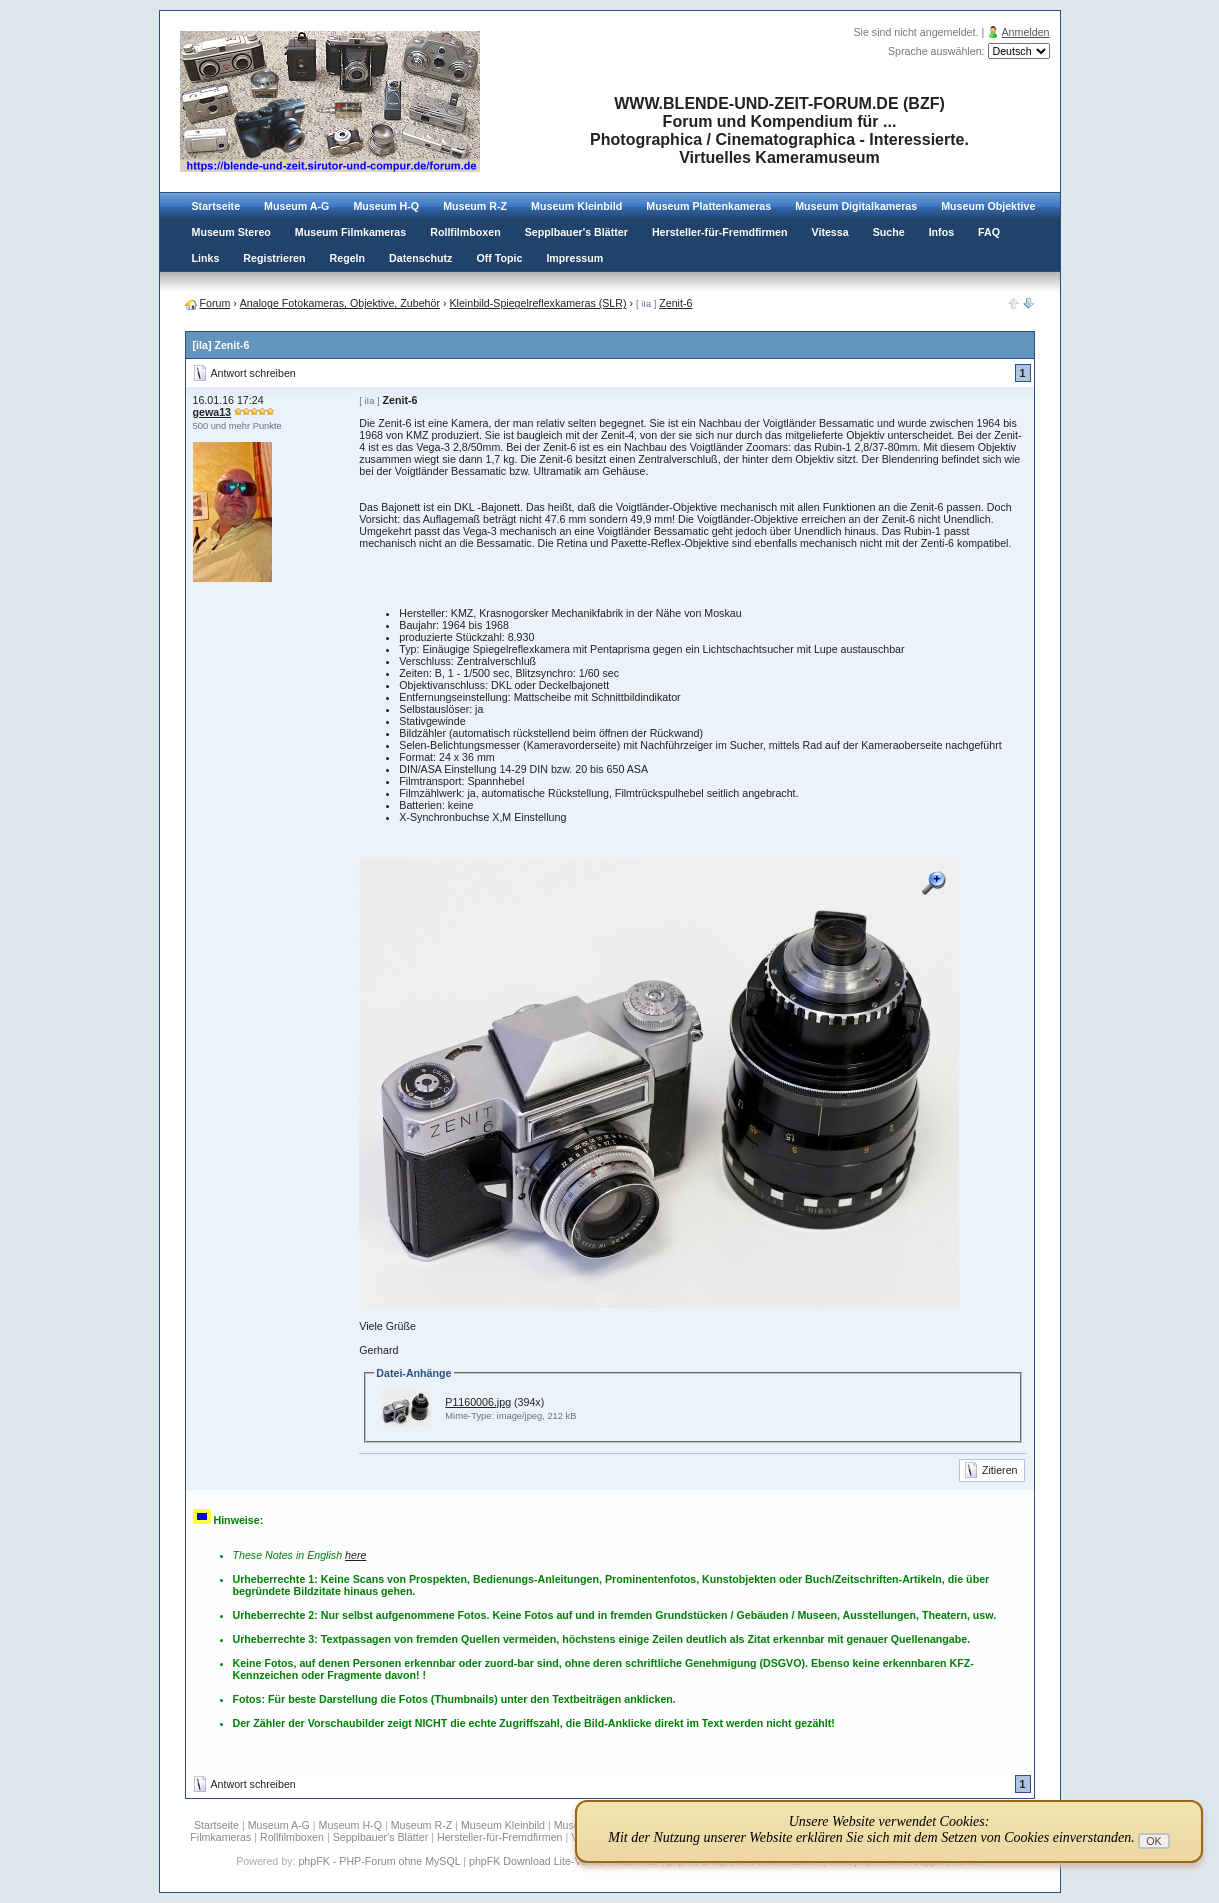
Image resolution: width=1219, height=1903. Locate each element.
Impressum (574, 258)
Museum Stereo (231, 232)
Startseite (216, 206)
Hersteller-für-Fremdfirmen (720, 232)
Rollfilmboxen (465, 232)
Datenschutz (420, 258)
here (355, 1555)
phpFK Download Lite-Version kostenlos (563, 1861)
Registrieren (274, 258)
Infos (941, 232)
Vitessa (830, 232)
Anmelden (1026, 32)
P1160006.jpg (478, 1402)
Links (206, 258)
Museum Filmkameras (350, 232)
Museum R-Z (475, 206)
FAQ (989, 232)
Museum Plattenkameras (708, 206)
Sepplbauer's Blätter (576, 232)
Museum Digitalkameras (856, 206)
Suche (889, 232)
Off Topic (499, 258)
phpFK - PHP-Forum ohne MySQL (380, 1861)
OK (1153, 1841)
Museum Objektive (988, 206)
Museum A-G (296, 206)
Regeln (348, 258)
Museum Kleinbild (576, 206)
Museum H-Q (386, 206)
